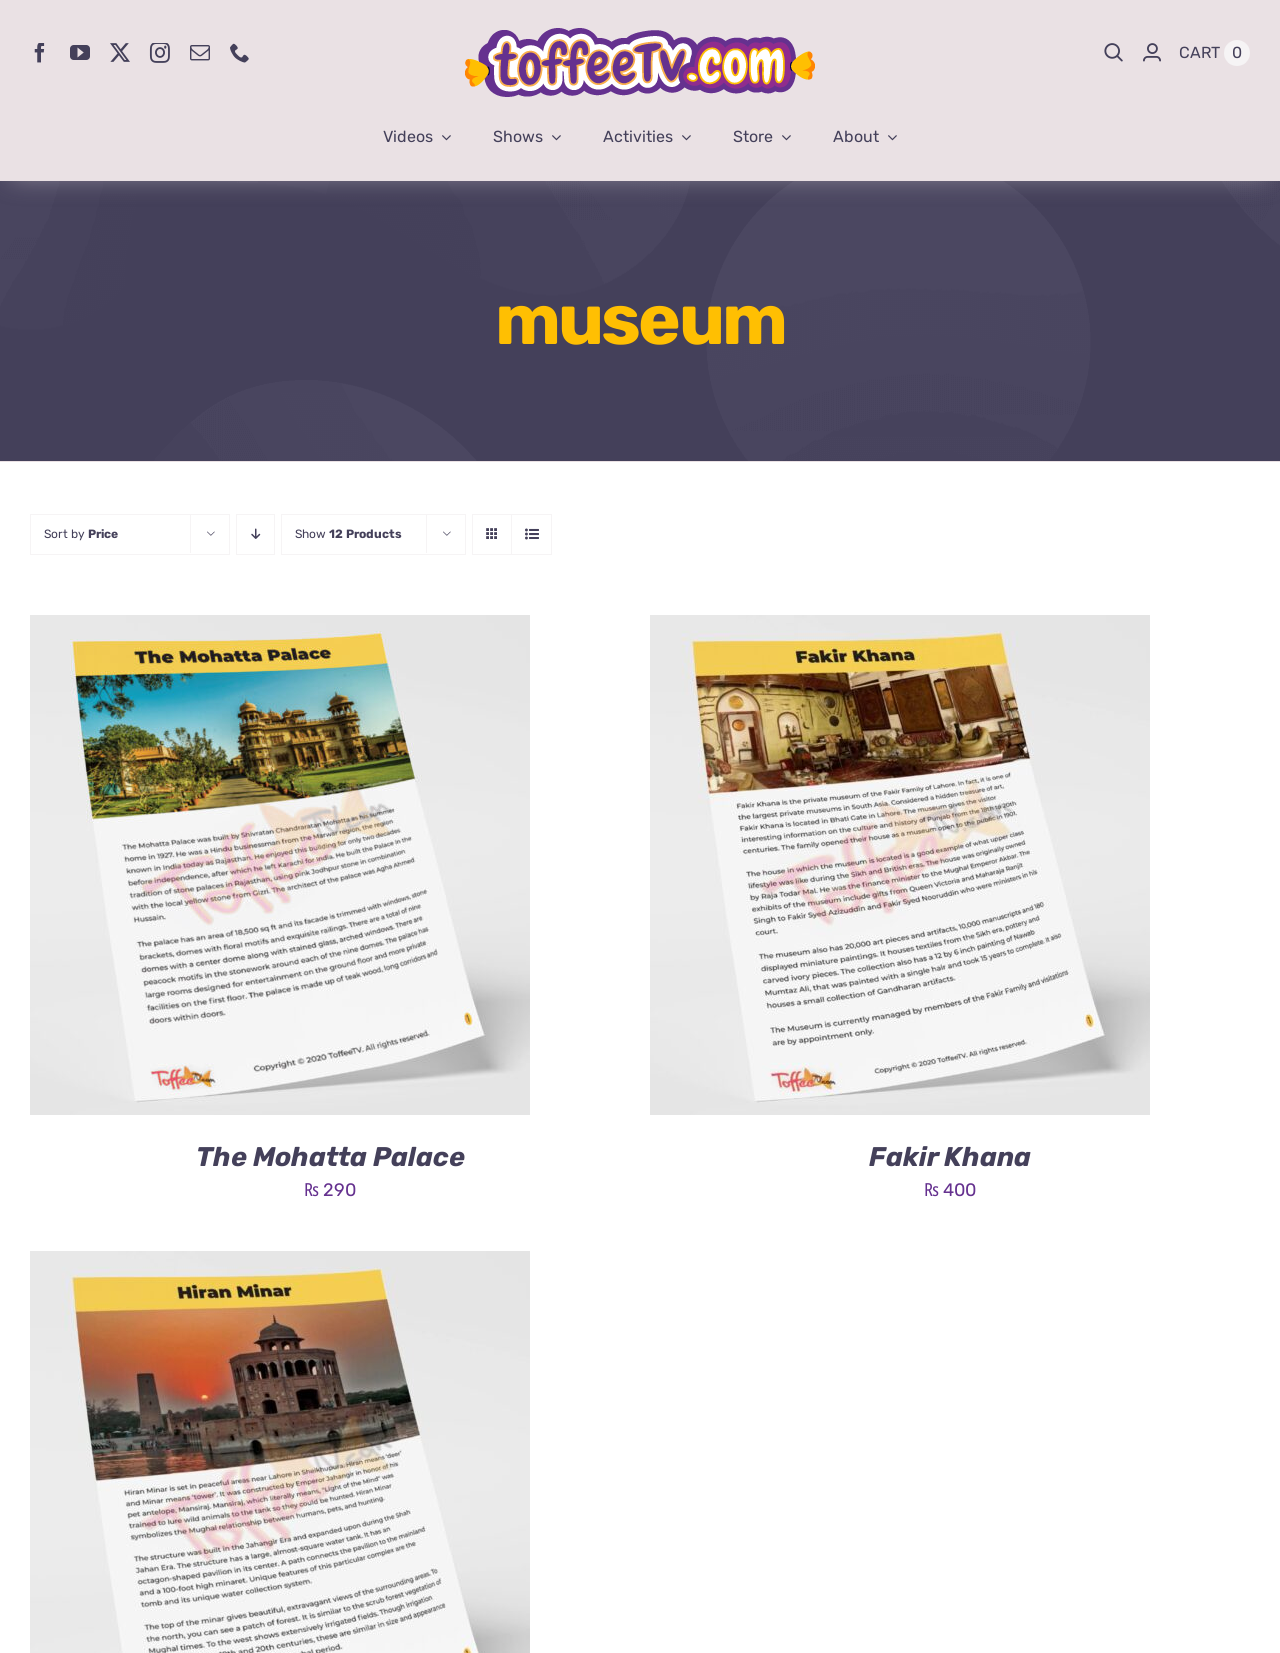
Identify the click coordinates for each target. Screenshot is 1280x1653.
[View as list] (531, 534)
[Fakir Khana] (900, 630)
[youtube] (80, 53)
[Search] (1114, 53)
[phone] (240, 53)
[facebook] (40, 53)
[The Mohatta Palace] (280, 630)
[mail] (200, 53)
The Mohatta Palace (330, 1157)
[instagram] (160, 53)
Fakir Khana (950, 1157)
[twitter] (120, 53)
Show (348, 534)
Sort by (81, 534)
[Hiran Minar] (280, 1266)
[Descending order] (255, 534)
